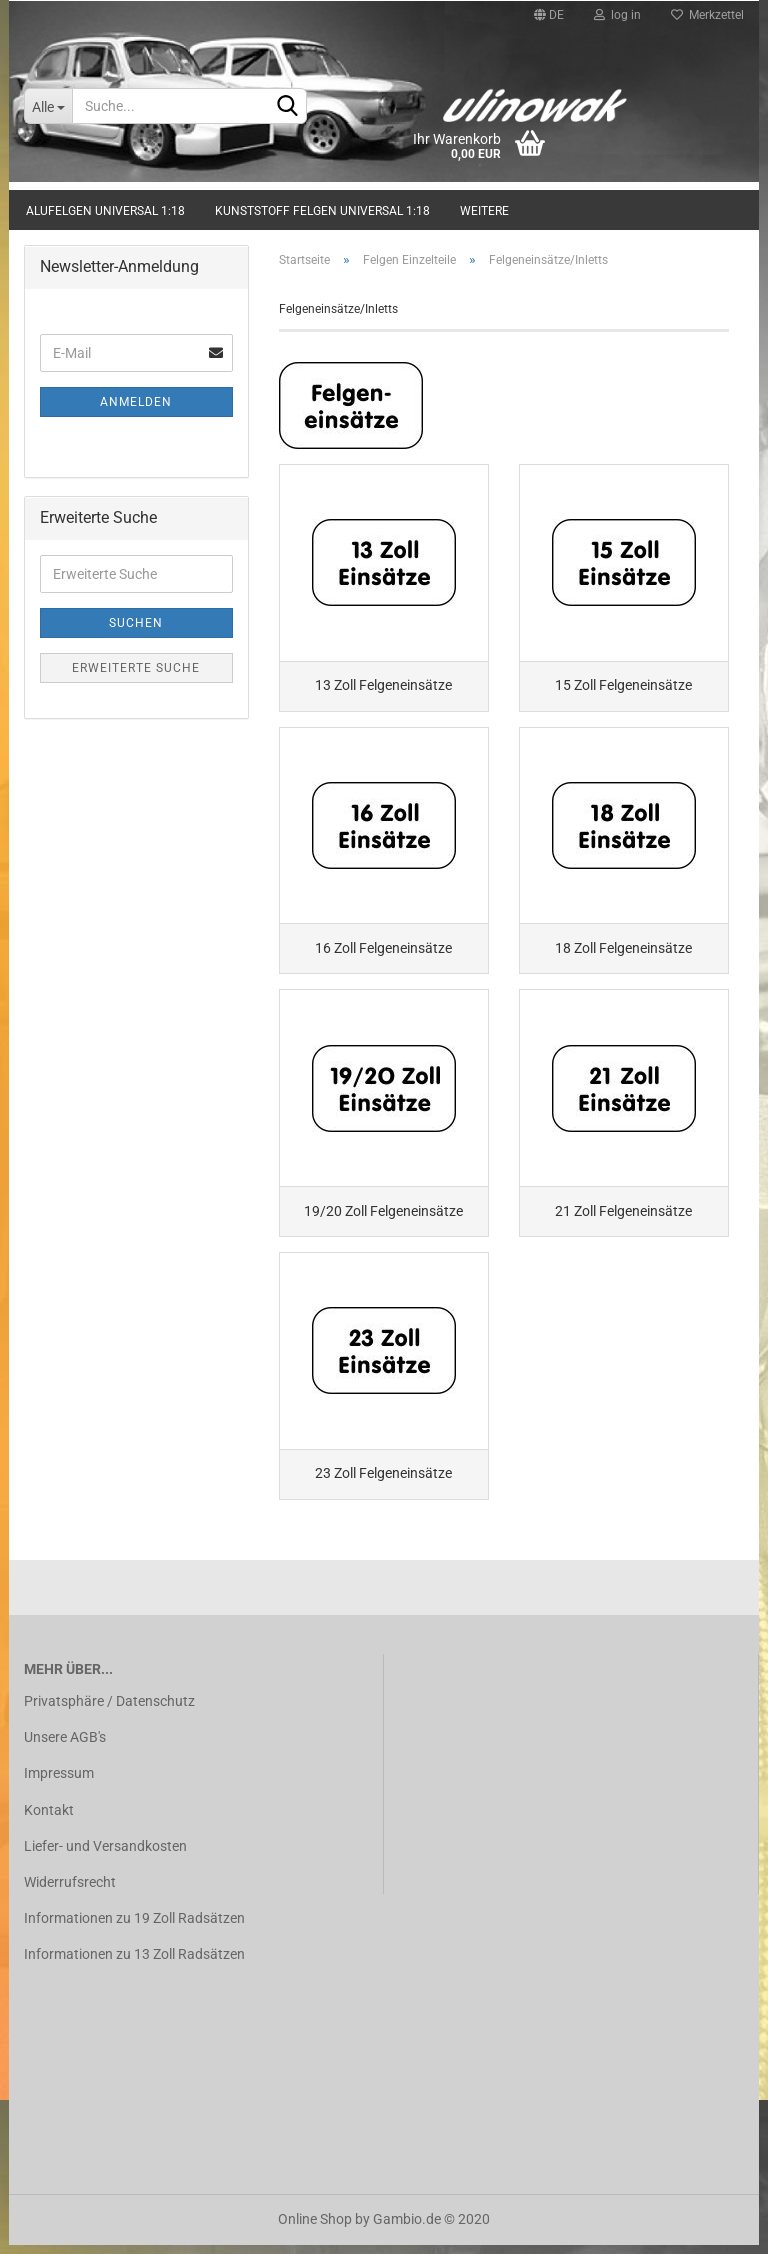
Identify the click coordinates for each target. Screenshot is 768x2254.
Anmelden (136, 402)
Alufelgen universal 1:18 (105, 211)
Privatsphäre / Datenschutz (109, 1711)
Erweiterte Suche (136, 668)
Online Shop (315, 2228)
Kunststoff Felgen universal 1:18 (322, 211)
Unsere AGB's (65, 1747)
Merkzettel (707, 15)
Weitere (484, 211)
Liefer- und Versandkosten (105, 1855)
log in (617, 15)
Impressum (59, 1783)
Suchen (136, 623)
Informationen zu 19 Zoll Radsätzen (134, 1928)
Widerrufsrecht (70, 1891)
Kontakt (49, 1819)
